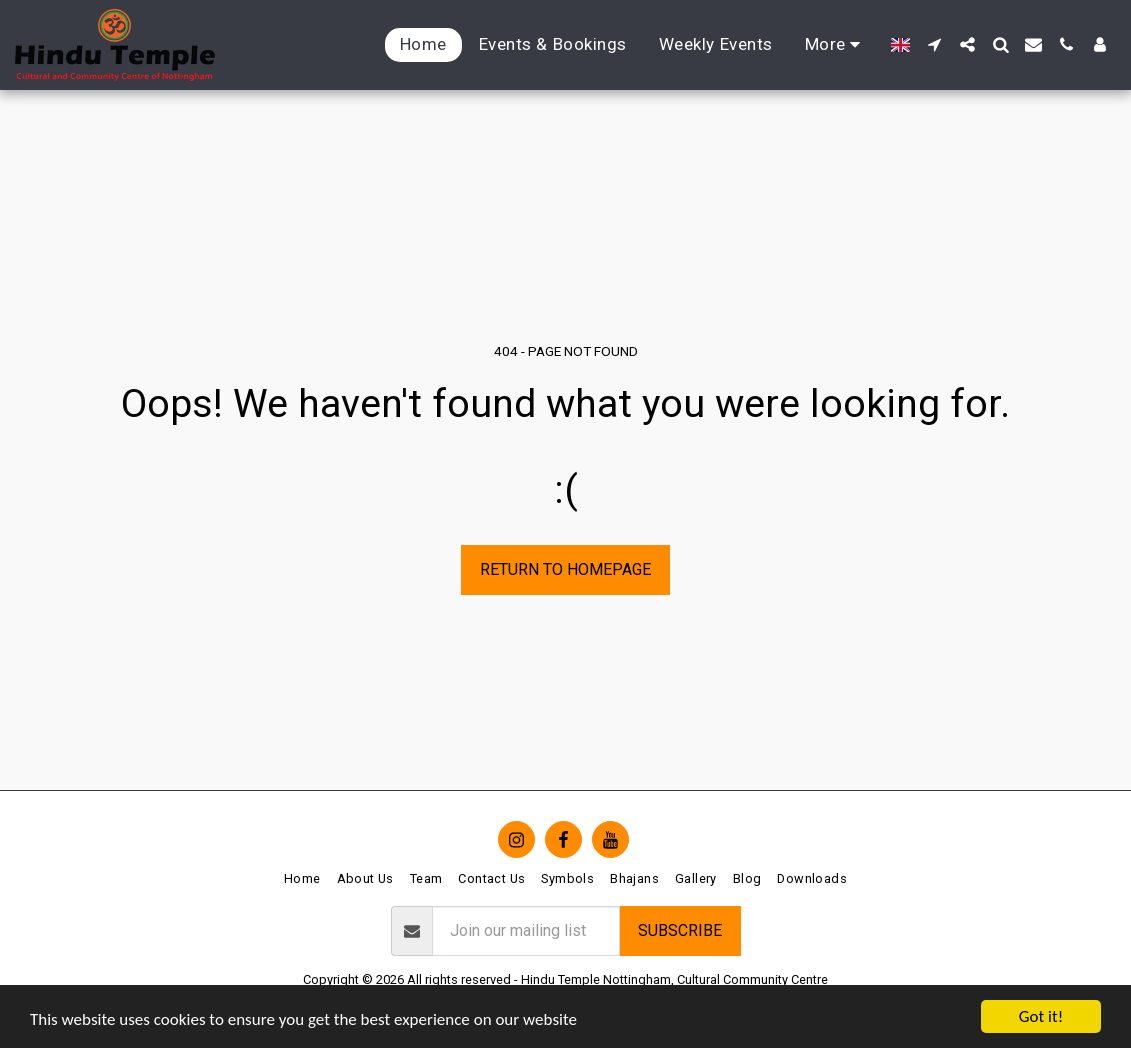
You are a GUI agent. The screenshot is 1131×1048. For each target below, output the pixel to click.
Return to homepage (565, 569)
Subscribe (680, 930)
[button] (934, 44)
